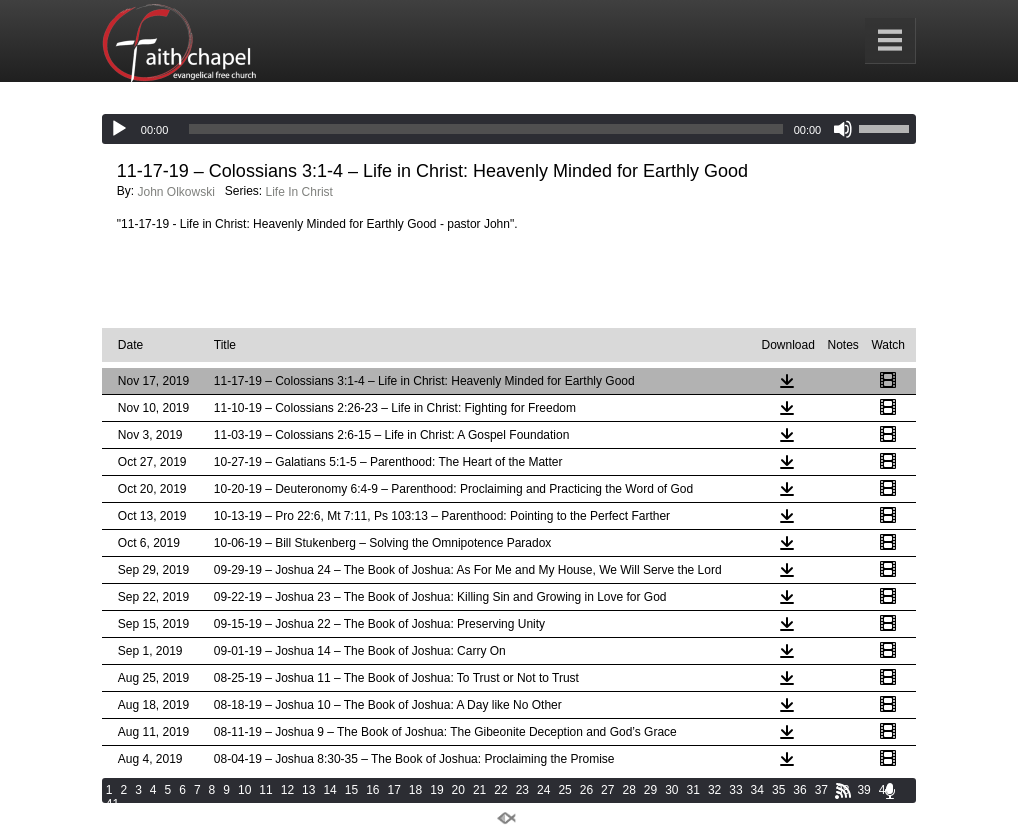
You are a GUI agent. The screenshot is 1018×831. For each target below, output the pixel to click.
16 (372, 790)
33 (735, 790)
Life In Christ (299, 192)
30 (671, 790)
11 (265, 790)
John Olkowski (175, 192)
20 (458, 790)
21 (479, 790)
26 (586, 790)
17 (394, 790)
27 (607, 790)
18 (415, 790)
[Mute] (843, 129)
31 (693, 790)
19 (436, 790)
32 (714, 790)
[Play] (119, 129)
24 (543, 790)
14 (329, 790)
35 (778, 790)
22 (500, 790)
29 (650, 790)
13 (308, 790)
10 (244, 790)
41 (112, 804)
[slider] (485, 129)
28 (628, 790)
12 (287, 790)
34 (757, 790)
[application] (509, 129)
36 (799, 790)
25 (564, 790)
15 (351, 790)
